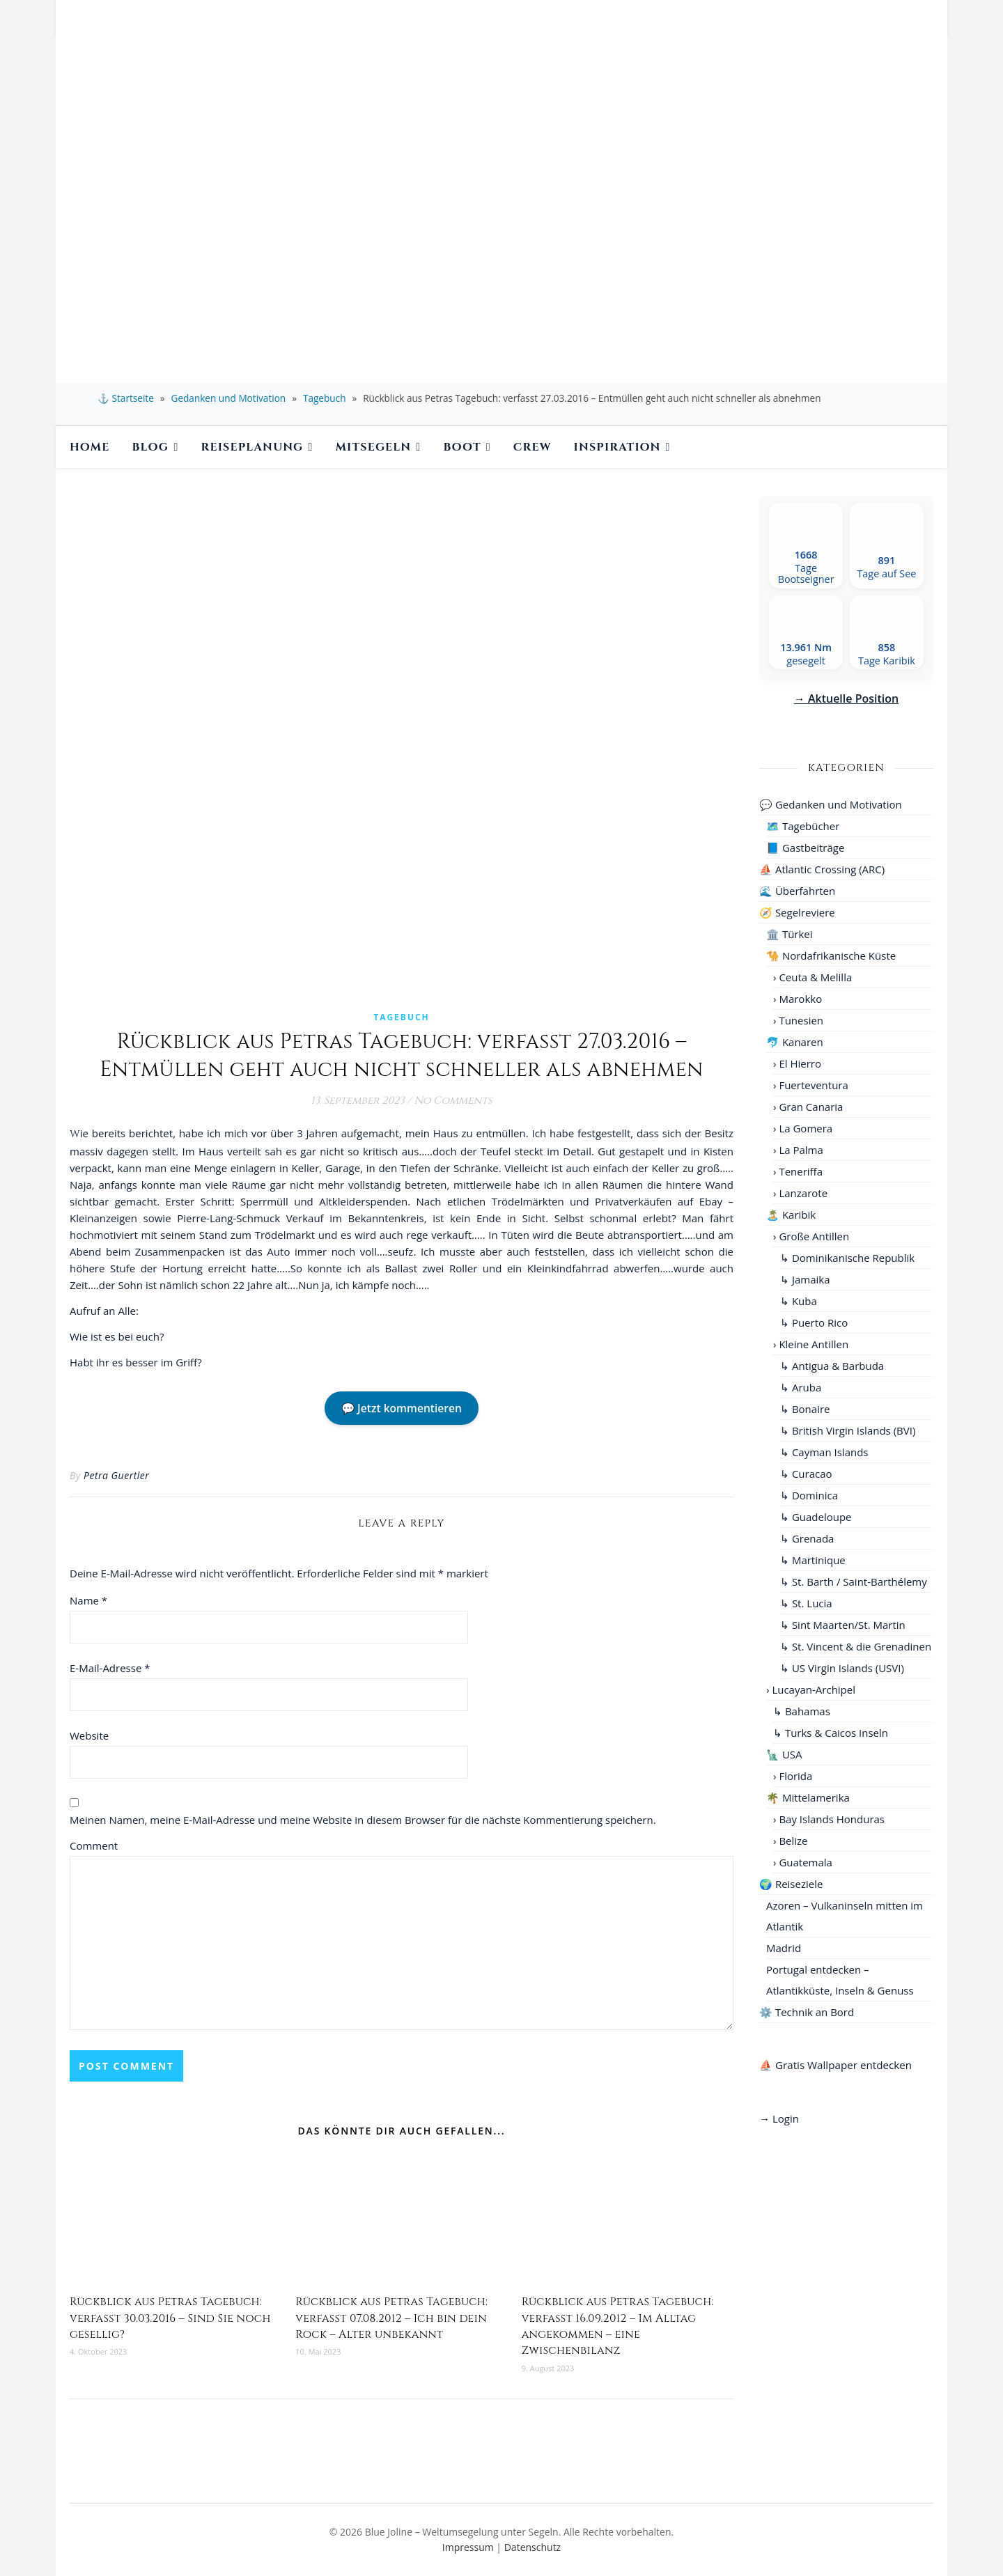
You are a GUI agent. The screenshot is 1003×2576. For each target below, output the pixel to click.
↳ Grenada (807, 1538)
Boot (462, 447)
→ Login (779, 2118)
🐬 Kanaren (794, 1042)
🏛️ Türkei (789, 934)
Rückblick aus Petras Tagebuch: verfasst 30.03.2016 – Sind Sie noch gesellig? (170, 2318)
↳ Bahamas (801, 1711)
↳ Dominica (809, 1495)
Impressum (468, 2547)
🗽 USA (784, 1754)
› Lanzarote (800, 1193)
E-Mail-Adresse (110, 1668)
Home (90, 447)
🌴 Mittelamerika (808, 1797)
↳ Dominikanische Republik (847, 1258)
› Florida (792, 1776)
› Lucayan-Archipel (810, 1689)
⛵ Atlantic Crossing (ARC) (822, 869)
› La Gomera (802, 1128)
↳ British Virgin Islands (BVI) (847, 1430)
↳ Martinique (813, 1560)
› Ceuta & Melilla (812, 977)
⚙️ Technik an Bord (806, 2012)
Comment (94, 1845)
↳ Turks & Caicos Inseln (830, 1733)
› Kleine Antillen (810, 1344)
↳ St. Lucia (806, 1603)
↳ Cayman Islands (824, 1452)
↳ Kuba (798, 1301)
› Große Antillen (811, 1236)
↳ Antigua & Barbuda (832, 1366)
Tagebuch (324, 398)
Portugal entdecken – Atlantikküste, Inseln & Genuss (840, 1979)
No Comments (453, 1100)
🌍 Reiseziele (791, 1884)
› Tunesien (798, 1020)
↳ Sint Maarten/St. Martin (842, 1625)
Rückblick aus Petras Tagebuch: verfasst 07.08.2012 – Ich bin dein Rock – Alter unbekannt (391, 2318)
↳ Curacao (806, 1474)
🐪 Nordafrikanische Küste (831, 955)
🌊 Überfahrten (797, 891)
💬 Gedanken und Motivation (830, 804)
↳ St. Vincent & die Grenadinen (855, 1646)
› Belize (790, 1841)
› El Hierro (797, 1063)
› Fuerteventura (810, 1085)
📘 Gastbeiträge (805, 847)
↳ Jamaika (805, 1279)
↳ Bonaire (805, 1409)
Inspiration (617, 447)
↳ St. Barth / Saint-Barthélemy (853, 1581)
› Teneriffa (798, 1171)
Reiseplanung (252, 447)
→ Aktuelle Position (846, 698)
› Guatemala (802, 1862)
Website (89, 1735)
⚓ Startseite (126, 398)
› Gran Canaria (808, 1107)
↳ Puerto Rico (814, 1322)
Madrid (783, 1948)
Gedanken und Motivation (228, 398)
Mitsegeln (374, 447)
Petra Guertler (116, 1475)
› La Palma (798, 1150)
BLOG (150, 447)
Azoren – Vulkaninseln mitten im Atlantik (844, 1915)
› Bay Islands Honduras (829, 1819)
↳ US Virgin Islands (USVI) (842, 1668)
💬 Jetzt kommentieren (402, 1408)
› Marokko (797, 999)
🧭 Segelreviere (797, 912)
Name (88, 1600)
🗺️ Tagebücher (802, 826)
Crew (532, 447)
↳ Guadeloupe (816, 1517)
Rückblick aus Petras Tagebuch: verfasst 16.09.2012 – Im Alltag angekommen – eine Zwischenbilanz (618, 2326)
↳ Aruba (800, 1387)
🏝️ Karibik (791, 1214)
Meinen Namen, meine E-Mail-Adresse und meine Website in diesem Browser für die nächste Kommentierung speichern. (363, 1820)
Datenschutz (532, 2547)
